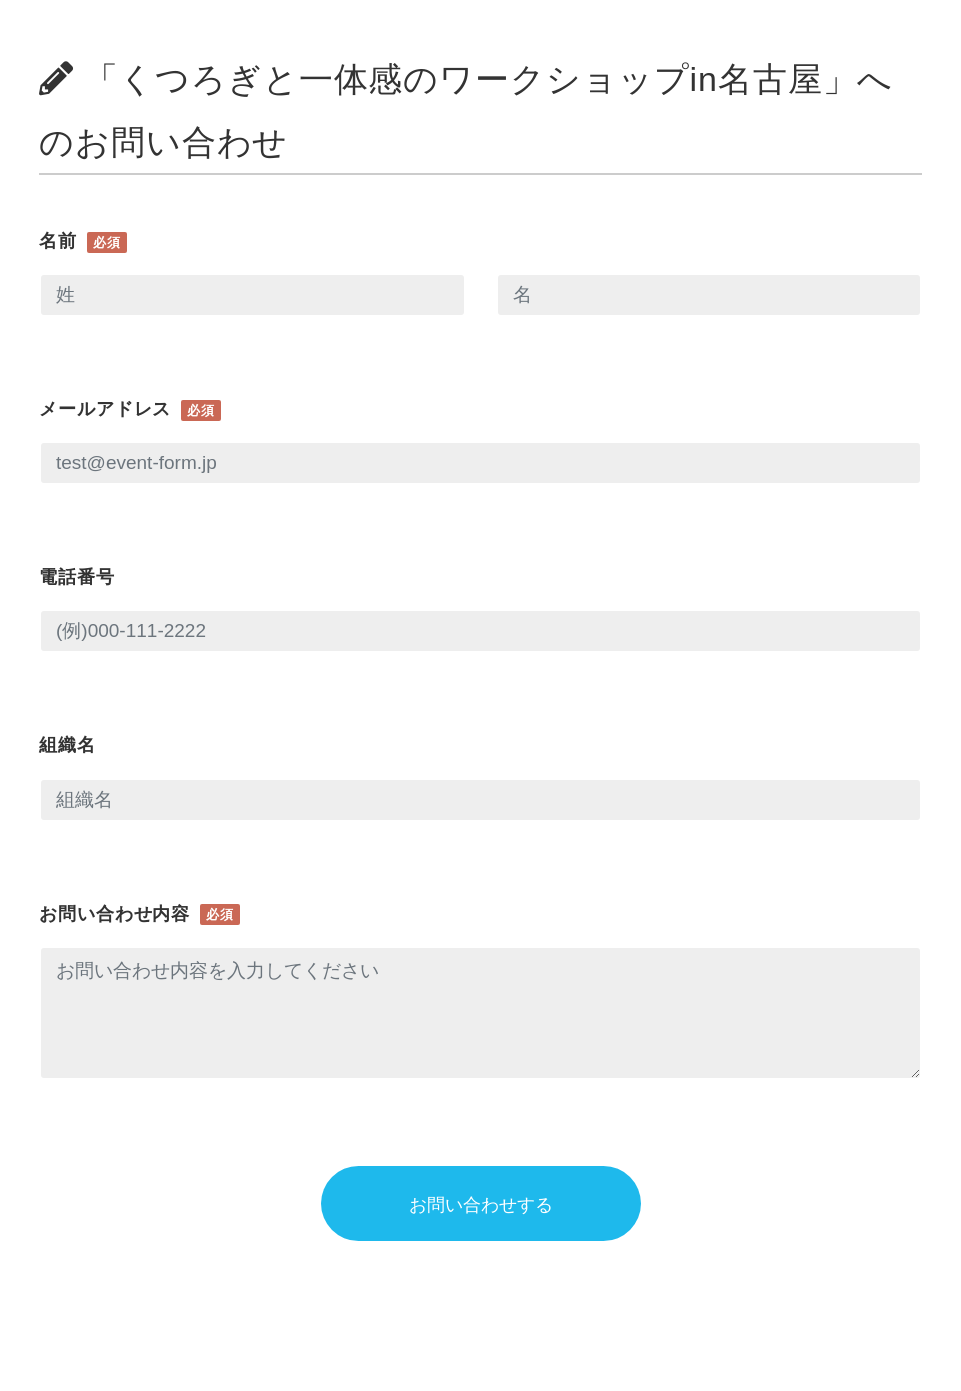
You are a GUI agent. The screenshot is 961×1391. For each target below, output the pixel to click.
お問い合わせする (481, 1205)
